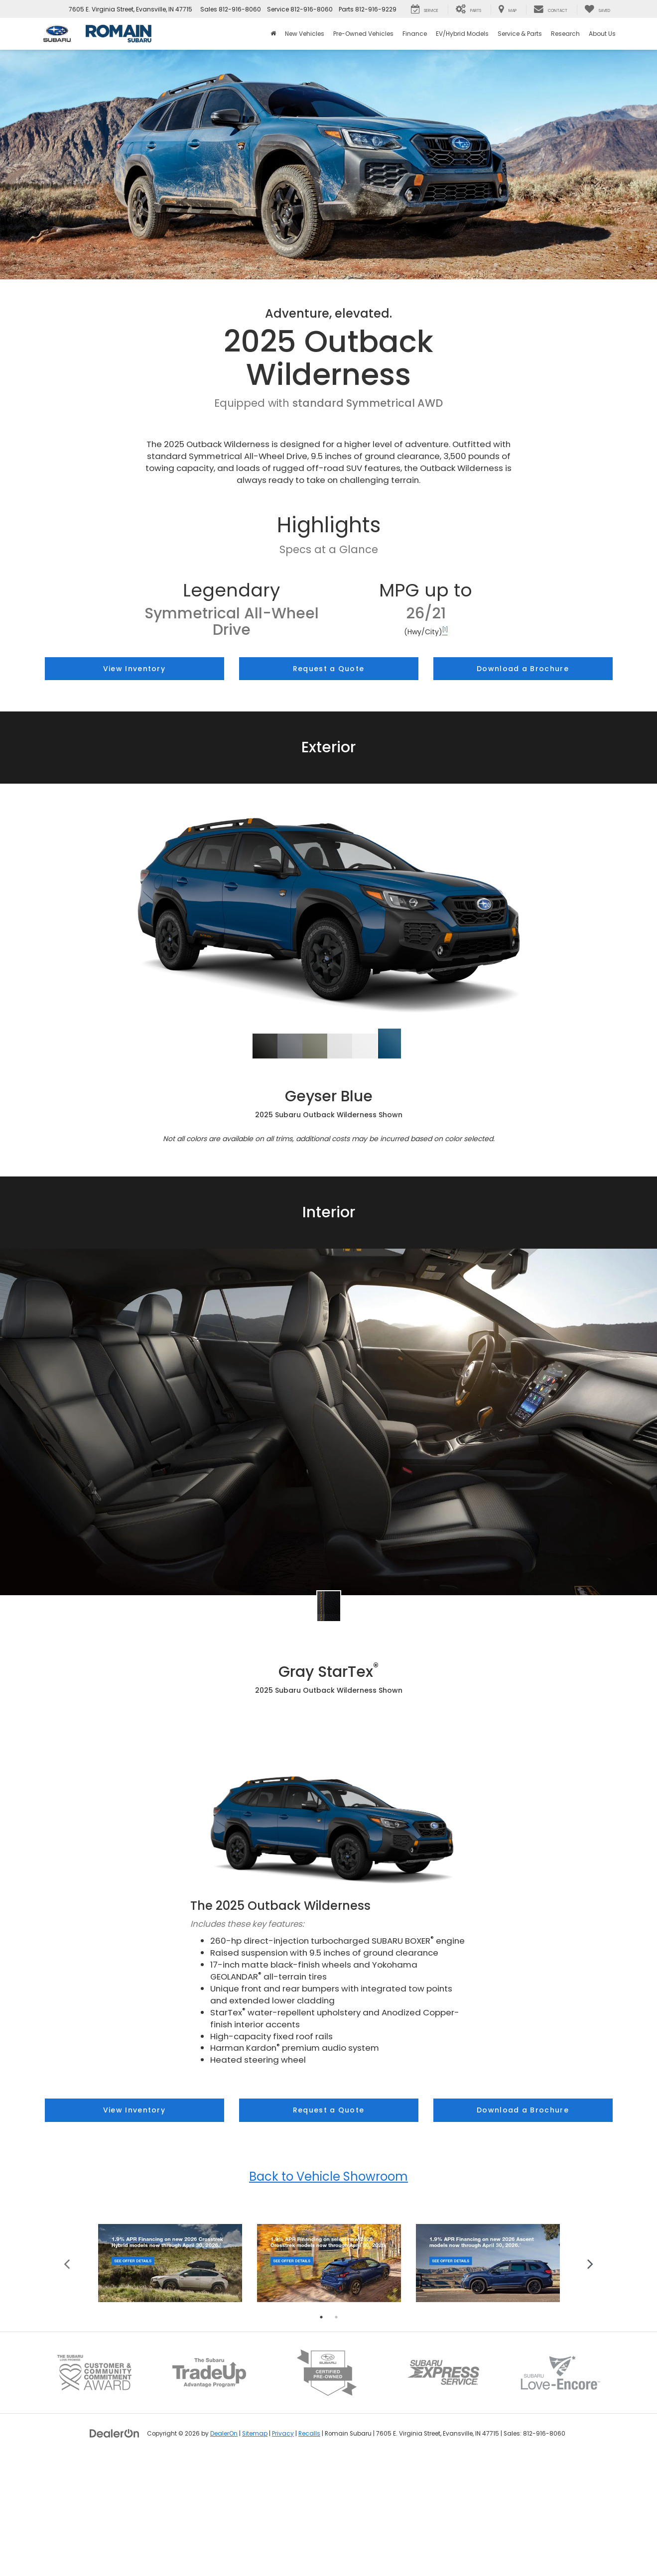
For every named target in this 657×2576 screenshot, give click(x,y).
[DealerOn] (114, 2550)
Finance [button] (414, 33)
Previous (67, 2380)
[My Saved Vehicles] (597, 9)
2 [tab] (336, 2434)
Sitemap (254, 2551)
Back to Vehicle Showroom (328, 2176)
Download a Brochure (523, 669)
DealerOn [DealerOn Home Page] (224, 2551)
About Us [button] (602, 33)
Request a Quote (329, 669)
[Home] (273, 34)
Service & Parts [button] (520, 33)
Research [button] (565, 33)
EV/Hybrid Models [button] (462, 33)
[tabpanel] (170, 2380)
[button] (265, 1046)
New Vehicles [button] (304, 33)
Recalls (309, 2551)
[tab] (265, 1046)
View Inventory (134, 669)
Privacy (283, 2551)
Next (590, 2380)
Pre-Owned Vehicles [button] (363, 33)
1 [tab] (321, 2434)
